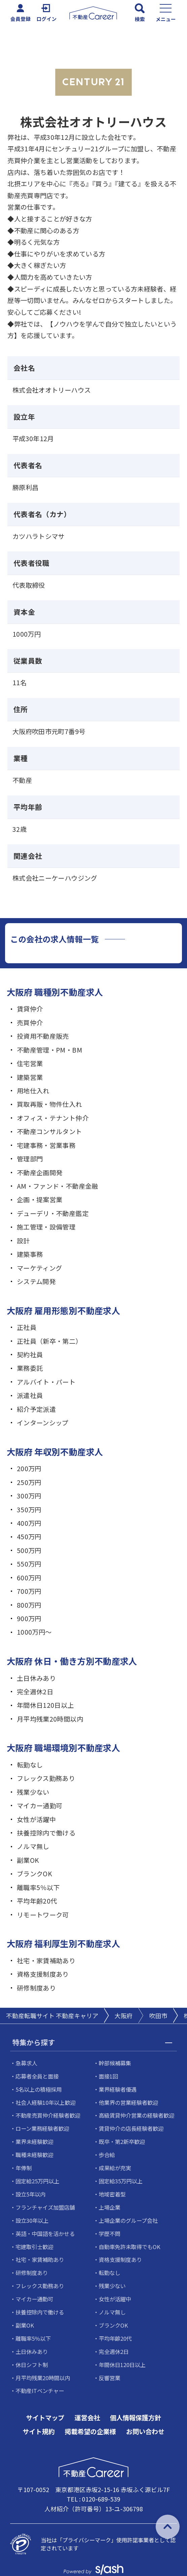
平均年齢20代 (37, 1900)
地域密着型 (112, 2194)
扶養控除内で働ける (46, 1832)
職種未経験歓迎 (34, 2155)
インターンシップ (43, 1422)
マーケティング (39, 1267)
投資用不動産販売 (43, 1035)
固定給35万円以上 (121, 2181)
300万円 (29, 1495)
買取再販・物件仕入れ (49, 1104)
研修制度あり (36, 1987)
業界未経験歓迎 (34, 2142)
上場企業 (109, 2207)
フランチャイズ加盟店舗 (45, 2207)
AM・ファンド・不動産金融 (57, 1185)
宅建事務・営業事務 (46, 1145)
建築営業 (30, 1077)
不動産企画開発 (40, 1172)
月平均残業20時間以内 (50, 1718)
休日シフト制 (31, 2365)
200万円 (29, 1468)
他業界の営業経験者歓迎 (128, 2102)
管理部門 (30, 1158)
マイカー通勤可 (40, 1805)
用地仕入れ (33, 1090)
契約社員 (30, 1354)
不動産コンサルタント (49, 1131)
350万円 (29, 1509)
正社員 (26, 1327)
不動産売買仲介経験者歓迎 (47, 2115)
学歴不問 (109, 2234)
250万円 (29, 1482)
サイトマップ (45, 2418)
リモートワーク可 (43, 1914)
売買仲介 (30, 1022)
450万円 (29, 1536)
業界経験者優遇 (117, 2089)
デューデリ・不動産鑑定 (53, 1213)
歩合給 (107, 2155)
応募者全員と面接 (37, 2076)
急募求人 (26, 2063)
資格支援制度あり (43, 1973)
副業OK (28, 1860)
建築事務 (30, 1254)
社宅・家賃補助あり (46, 1960)
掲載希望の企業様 (90, 2431)
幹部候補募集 (115, 2063)
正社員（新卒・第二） (49, 1340)
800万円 (29, 1604)
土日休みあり (36, 1678)
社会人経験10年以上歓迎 (45, 2102)
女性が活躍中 (36, 1819)
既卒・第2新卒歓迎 (122, 2142)
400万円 (29, 1522)
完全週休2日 (35, 1691)
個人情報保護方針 (135, 2418)
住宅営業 (30, 1063)
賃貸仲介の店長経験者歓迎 (131, 2128)
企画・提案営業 (40, 1199)
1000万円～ (34, 1631)
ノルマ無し (33, 1846)
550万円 (29, 1563)
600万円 (29, 1577)
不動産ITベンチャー (39, 2391)
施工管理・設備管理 (46, 1226)
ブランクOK (34, 1873)
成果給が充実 (115, 2168)
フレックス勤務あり (46, 1778)
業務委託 (30, 1367)
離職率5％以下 (38, 1887)
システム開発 (36, 1281)
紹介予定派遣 (36, 1409)
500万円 (29, 1550)
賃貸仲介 (30, 1008)
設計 (23, 1240)
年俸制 (23, 2168)
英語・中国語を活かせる (45, 2234)
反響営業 (109, 2378)
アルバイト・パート (46, 1381)
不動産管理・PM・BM (49, 1049)
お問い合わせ (145, 2431)
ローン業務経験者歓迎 (42, 2128)
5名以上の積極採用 (38, 2089)
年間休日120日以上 (45, 1704)
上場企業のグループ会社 (128, 2220)
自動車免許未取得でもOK (129, 2247)
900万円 (29, 1618)
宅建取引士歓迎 (34, 2247)
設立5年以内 (30, 2194)
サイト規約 (39, 2431)
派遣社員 (30, 1395)
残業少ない (33, 1791)
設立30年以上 (32, 2220)
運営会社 (87, 2418)
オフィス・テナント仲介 (53, 1117)
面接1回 (108, 2076)
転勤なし (30, 1764)
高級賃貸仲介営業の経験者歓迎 (136, 2115)
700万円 (29, 1591)
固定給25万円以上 (37, 2181)
